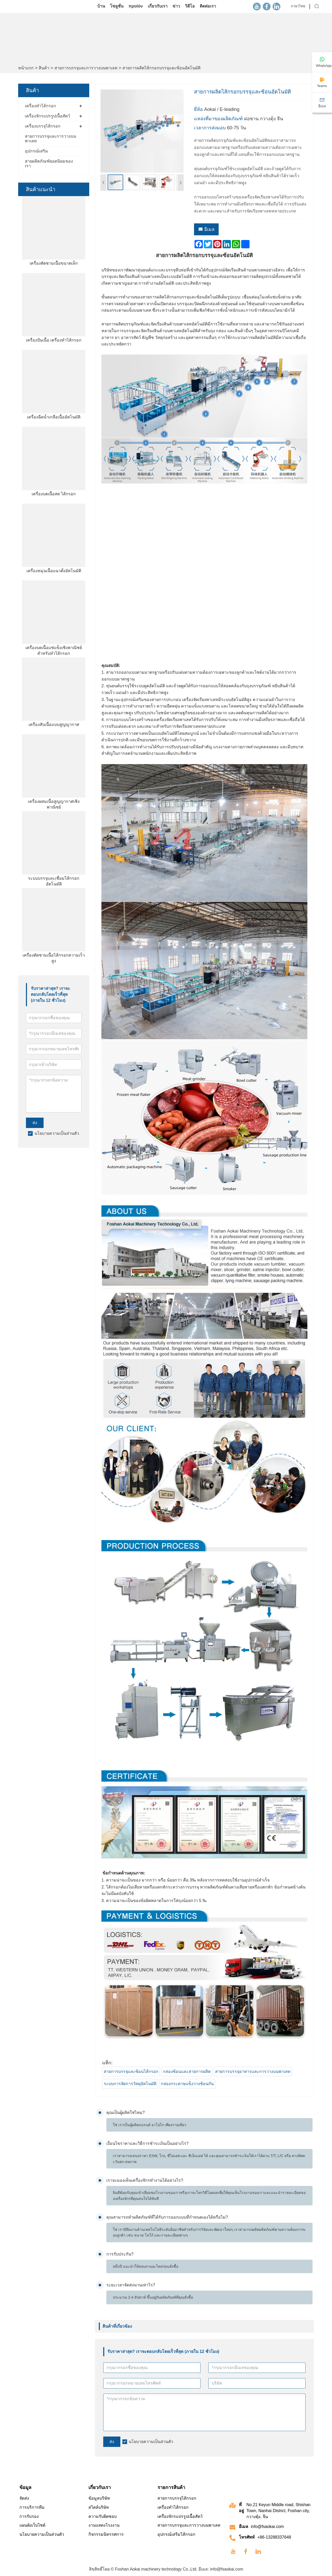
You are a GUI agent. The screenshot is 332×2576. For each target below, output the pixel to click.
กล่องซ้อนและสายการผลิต (187, 2071)
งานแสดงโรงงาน (104, 2525)
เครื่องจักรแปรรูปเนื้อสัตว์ (47, 116)
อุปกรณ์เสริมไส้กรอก (176, 2534)
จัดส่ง (24, 2498)
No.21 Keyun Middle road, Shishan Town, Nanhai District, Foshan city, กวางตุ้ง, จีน (278, 2510)
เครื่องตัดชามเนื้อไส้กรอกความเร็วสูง (54, 958)
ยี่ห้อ (198, 109)
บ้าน (101, 6)
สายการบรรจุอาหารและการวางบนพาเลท (252, 2071)
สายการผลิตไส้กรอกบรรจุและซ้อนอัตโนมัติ (161, 68)
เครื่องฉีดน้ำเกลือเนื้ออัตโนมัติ (53, 417)
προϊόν (135, 6)
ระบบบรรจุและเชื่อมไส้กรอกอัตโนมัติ (53, 881)
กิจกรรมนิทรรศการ (106, 2534)
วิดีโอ (190, 6)
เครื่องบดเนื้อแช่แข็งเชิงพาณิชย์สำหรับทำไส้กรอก (53, 650)
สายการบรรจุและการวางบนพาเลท (85, 68)
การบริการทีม (32, 2507)
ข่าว (176, 6)
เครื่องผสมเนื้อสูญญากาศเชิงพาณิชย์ (54, 804)
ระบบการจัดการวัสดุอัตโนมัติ (130, 2083)
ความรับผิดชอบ (102, 2516)
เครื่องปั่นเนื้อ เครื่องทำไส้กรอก (53, 340)
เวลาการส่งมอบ (210, 127)
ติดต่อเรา (208, 6)
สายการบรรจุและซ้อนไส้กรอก (131, 2071)
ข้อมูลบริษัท (99, 2498)
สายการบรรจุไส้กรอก (176, 2498)
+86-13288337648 (274, 2537)
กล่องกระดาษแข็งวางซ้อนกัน (187, 2083)
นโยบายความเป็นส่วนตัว (56, 1133)
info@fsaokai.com (267, 2526)
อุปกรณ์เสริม (36, 151)
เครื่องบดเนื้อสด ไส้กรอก (54, 494)
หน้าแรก (26, 68)
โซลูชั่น (116, 6)
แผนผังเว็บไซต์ (32, 2525)
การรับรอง (29, 2516)
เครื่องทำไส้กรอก (40, 106)
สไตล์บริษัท (98, 2507)
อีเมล (206, 229)
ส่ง (34, 1122)
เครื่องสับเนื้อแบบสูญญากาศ (54, 724)
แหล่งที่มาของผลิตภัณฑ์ (218, 118)
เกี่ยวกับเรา (158, 6)
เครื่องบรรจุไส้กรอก (42, 126)
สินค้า (44, 68)
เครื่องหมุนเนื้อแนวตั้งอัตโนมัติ (53, 571)
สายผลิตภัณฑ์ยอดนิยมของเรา (49, 163)
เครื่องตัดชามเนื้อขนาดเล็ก (54, 263)
